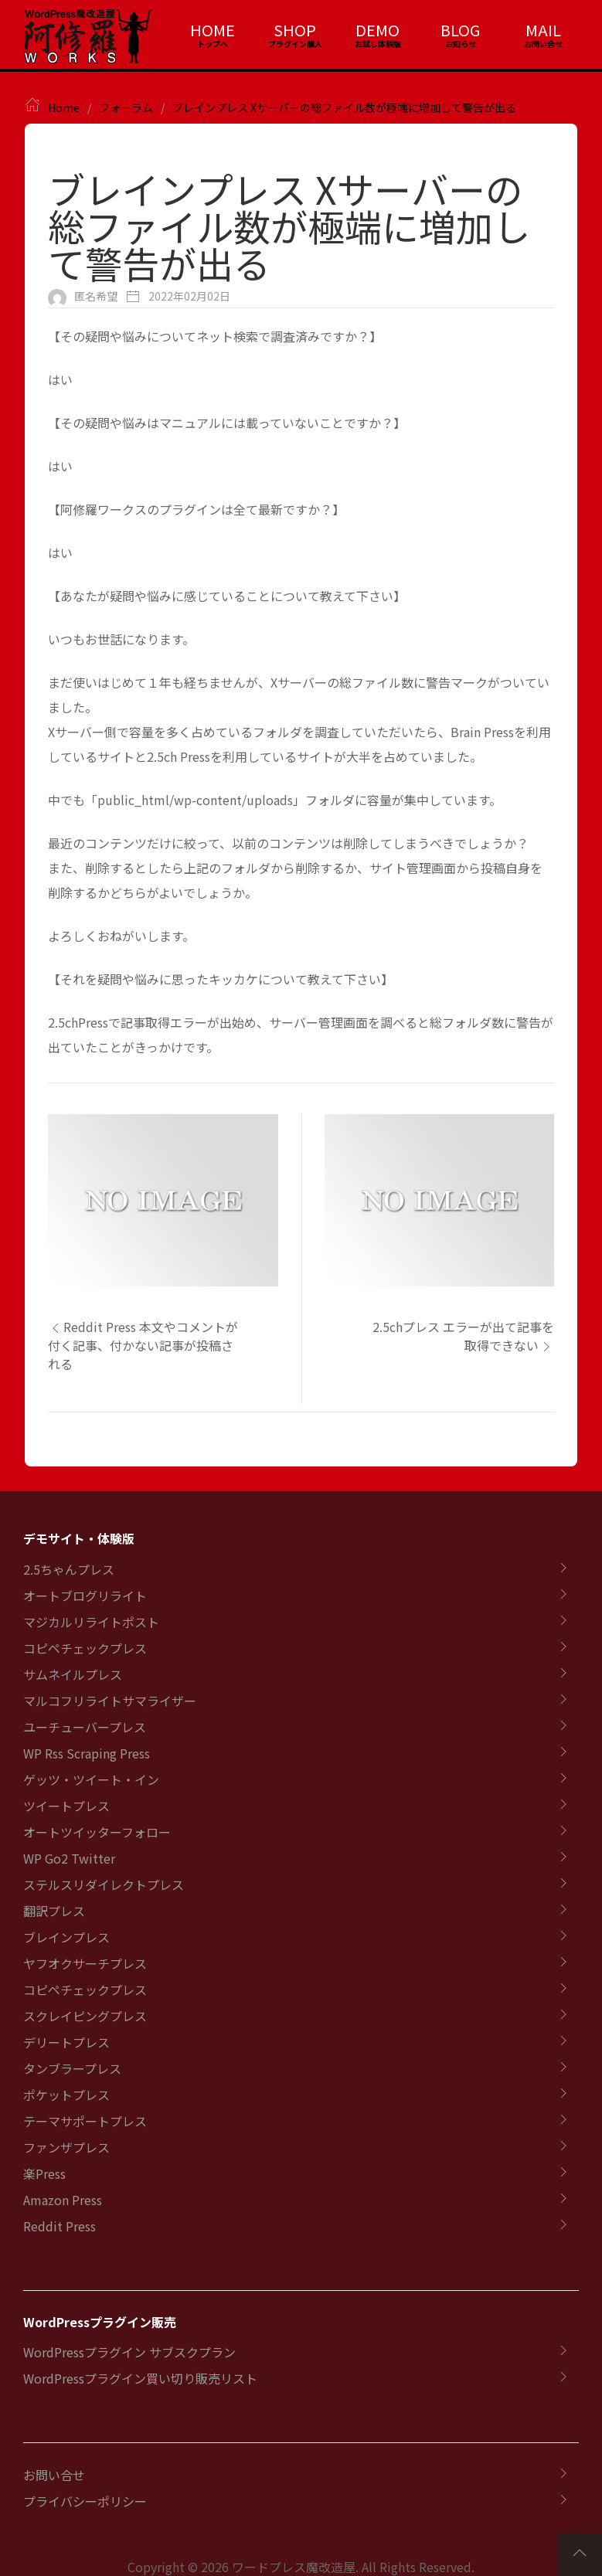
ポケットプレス (66, 2094)
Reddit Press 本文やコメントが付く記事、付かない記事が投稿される (143, 1345)
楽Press (44, 2173)
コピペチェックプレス (85, 1648)
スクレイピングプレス (85, 2016)
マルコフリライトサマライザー (109, 1700)
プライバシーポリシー (85, 2501)
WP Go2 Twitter (69, 1858)
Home (64, 107)
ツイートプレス (66, 1805)
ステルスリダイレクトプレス (103, 1884)
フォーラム (126, 107)
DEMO (377, 30)
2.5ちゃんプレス (68, 1569)
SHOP (295, 30)
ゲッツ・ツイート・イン (91, 1779)
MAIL (543, 30)
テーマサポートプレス (85, 2121)
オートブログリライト (85, 1595)
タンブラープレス (72, 2068)
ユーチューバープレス (84, 1727)
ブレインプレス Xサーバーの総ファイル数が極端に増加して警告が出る (344, 107)
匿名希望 (95, 296)
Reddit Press (59, 2226)
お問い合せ (54, 2475)
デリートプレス (66, 2042)
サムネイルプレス (72, 1674)
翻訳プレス (54, 1910)
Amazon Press (62, 2199)
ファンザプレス (66, 2147)
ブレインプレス (66, 1937)
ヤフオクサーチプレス (85, 1963)
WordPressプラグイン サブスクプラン (129, 2352)
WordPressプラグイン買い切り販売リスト (140, 2378)
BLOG (460, 30)
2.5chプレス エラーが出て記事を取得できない (463, 1335)
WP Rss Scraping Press (86, 1753)
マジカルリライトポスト (91, 1622)
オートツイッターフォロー (97, 1832)
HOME (212, 30)
